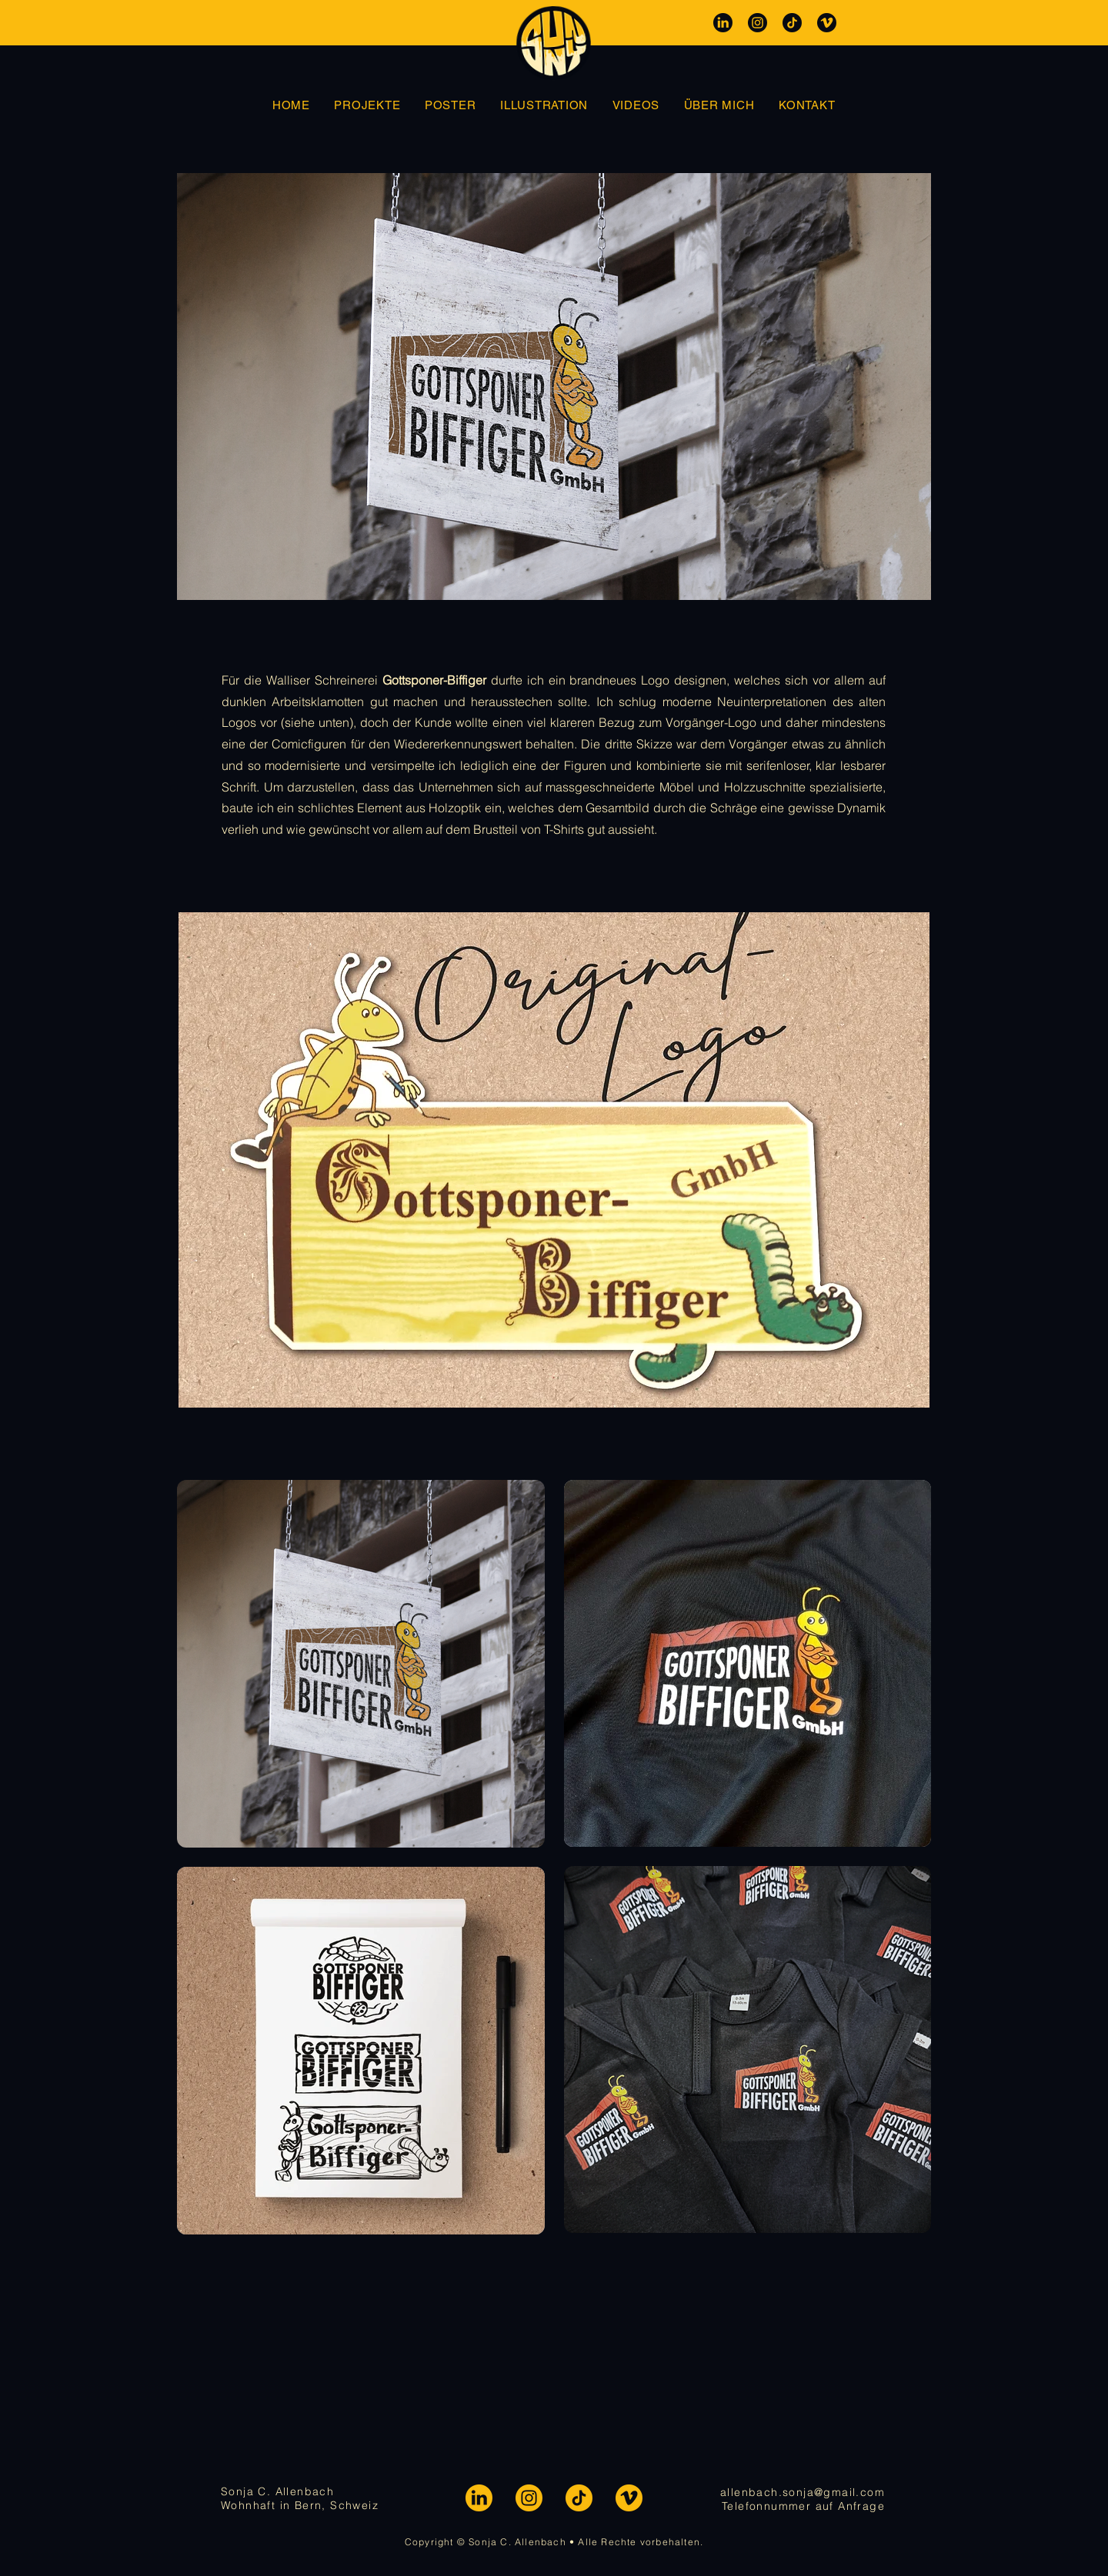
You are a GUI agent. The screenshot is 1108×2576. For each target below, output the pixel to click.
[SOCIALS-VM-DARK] (826, 22)
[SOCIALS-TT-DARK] (792, 22)
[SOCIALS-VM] (629, 2497)
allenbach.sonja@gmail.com (802, 2492)
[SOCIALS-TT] (579, 2497)
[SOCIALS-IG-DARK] (757, 22)
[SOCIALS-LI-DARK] (723, 22)
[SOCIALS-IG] (529, 2497)
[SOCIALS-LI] (479, 2497)
